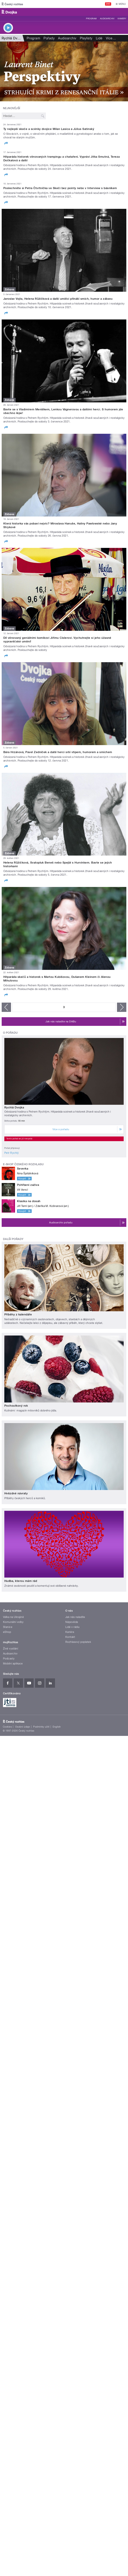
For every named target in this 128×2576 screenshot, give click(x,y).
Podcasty (9, 1907)
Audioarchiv (107, 18)
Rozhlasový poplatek (78, 1890)
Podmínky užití (41, 1975)
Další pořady (13, 1487)
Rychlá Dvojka (14, 1356)
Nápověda (71, 1870)
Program (91, 18)
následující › (121, 1255)
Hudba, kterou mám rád (20, 1829)
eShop (7, 1880)
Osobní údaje (22, 1975)
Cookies (7, 1975)
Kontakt (70, 1885)
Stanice (7, 1875)
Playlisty (86, 38)
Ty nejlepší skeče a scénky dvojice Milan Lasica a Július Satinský (48, 211)
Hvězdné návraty (16, 1742)
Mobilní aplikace (13, 1912)
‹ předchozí (6, 1255)
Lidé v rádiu (72, 1875)
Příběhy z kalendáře (18, 1563)
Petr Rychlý (11, 1401)
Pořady (49, 38)
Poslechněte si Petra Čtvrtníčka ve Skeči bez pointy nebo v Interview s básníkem (60, 436)
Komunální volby (13, 1870)
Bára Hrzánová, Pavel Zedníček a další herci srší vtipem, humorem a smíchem (57, 1000)
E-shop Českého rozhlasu (23, 1412)
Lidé (99, 38)
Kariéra (69, 1880)
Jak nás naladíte (75, 1865)
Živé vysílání (10, 1897)
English (57, 1975)
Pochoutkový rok (16, 1654)
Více (111, 38)
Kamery (122, 18)
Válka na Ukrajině (13, 1865)
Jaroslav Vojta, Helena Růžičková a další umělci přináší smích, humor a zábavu (58, 547)
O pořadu (10, 1281)
